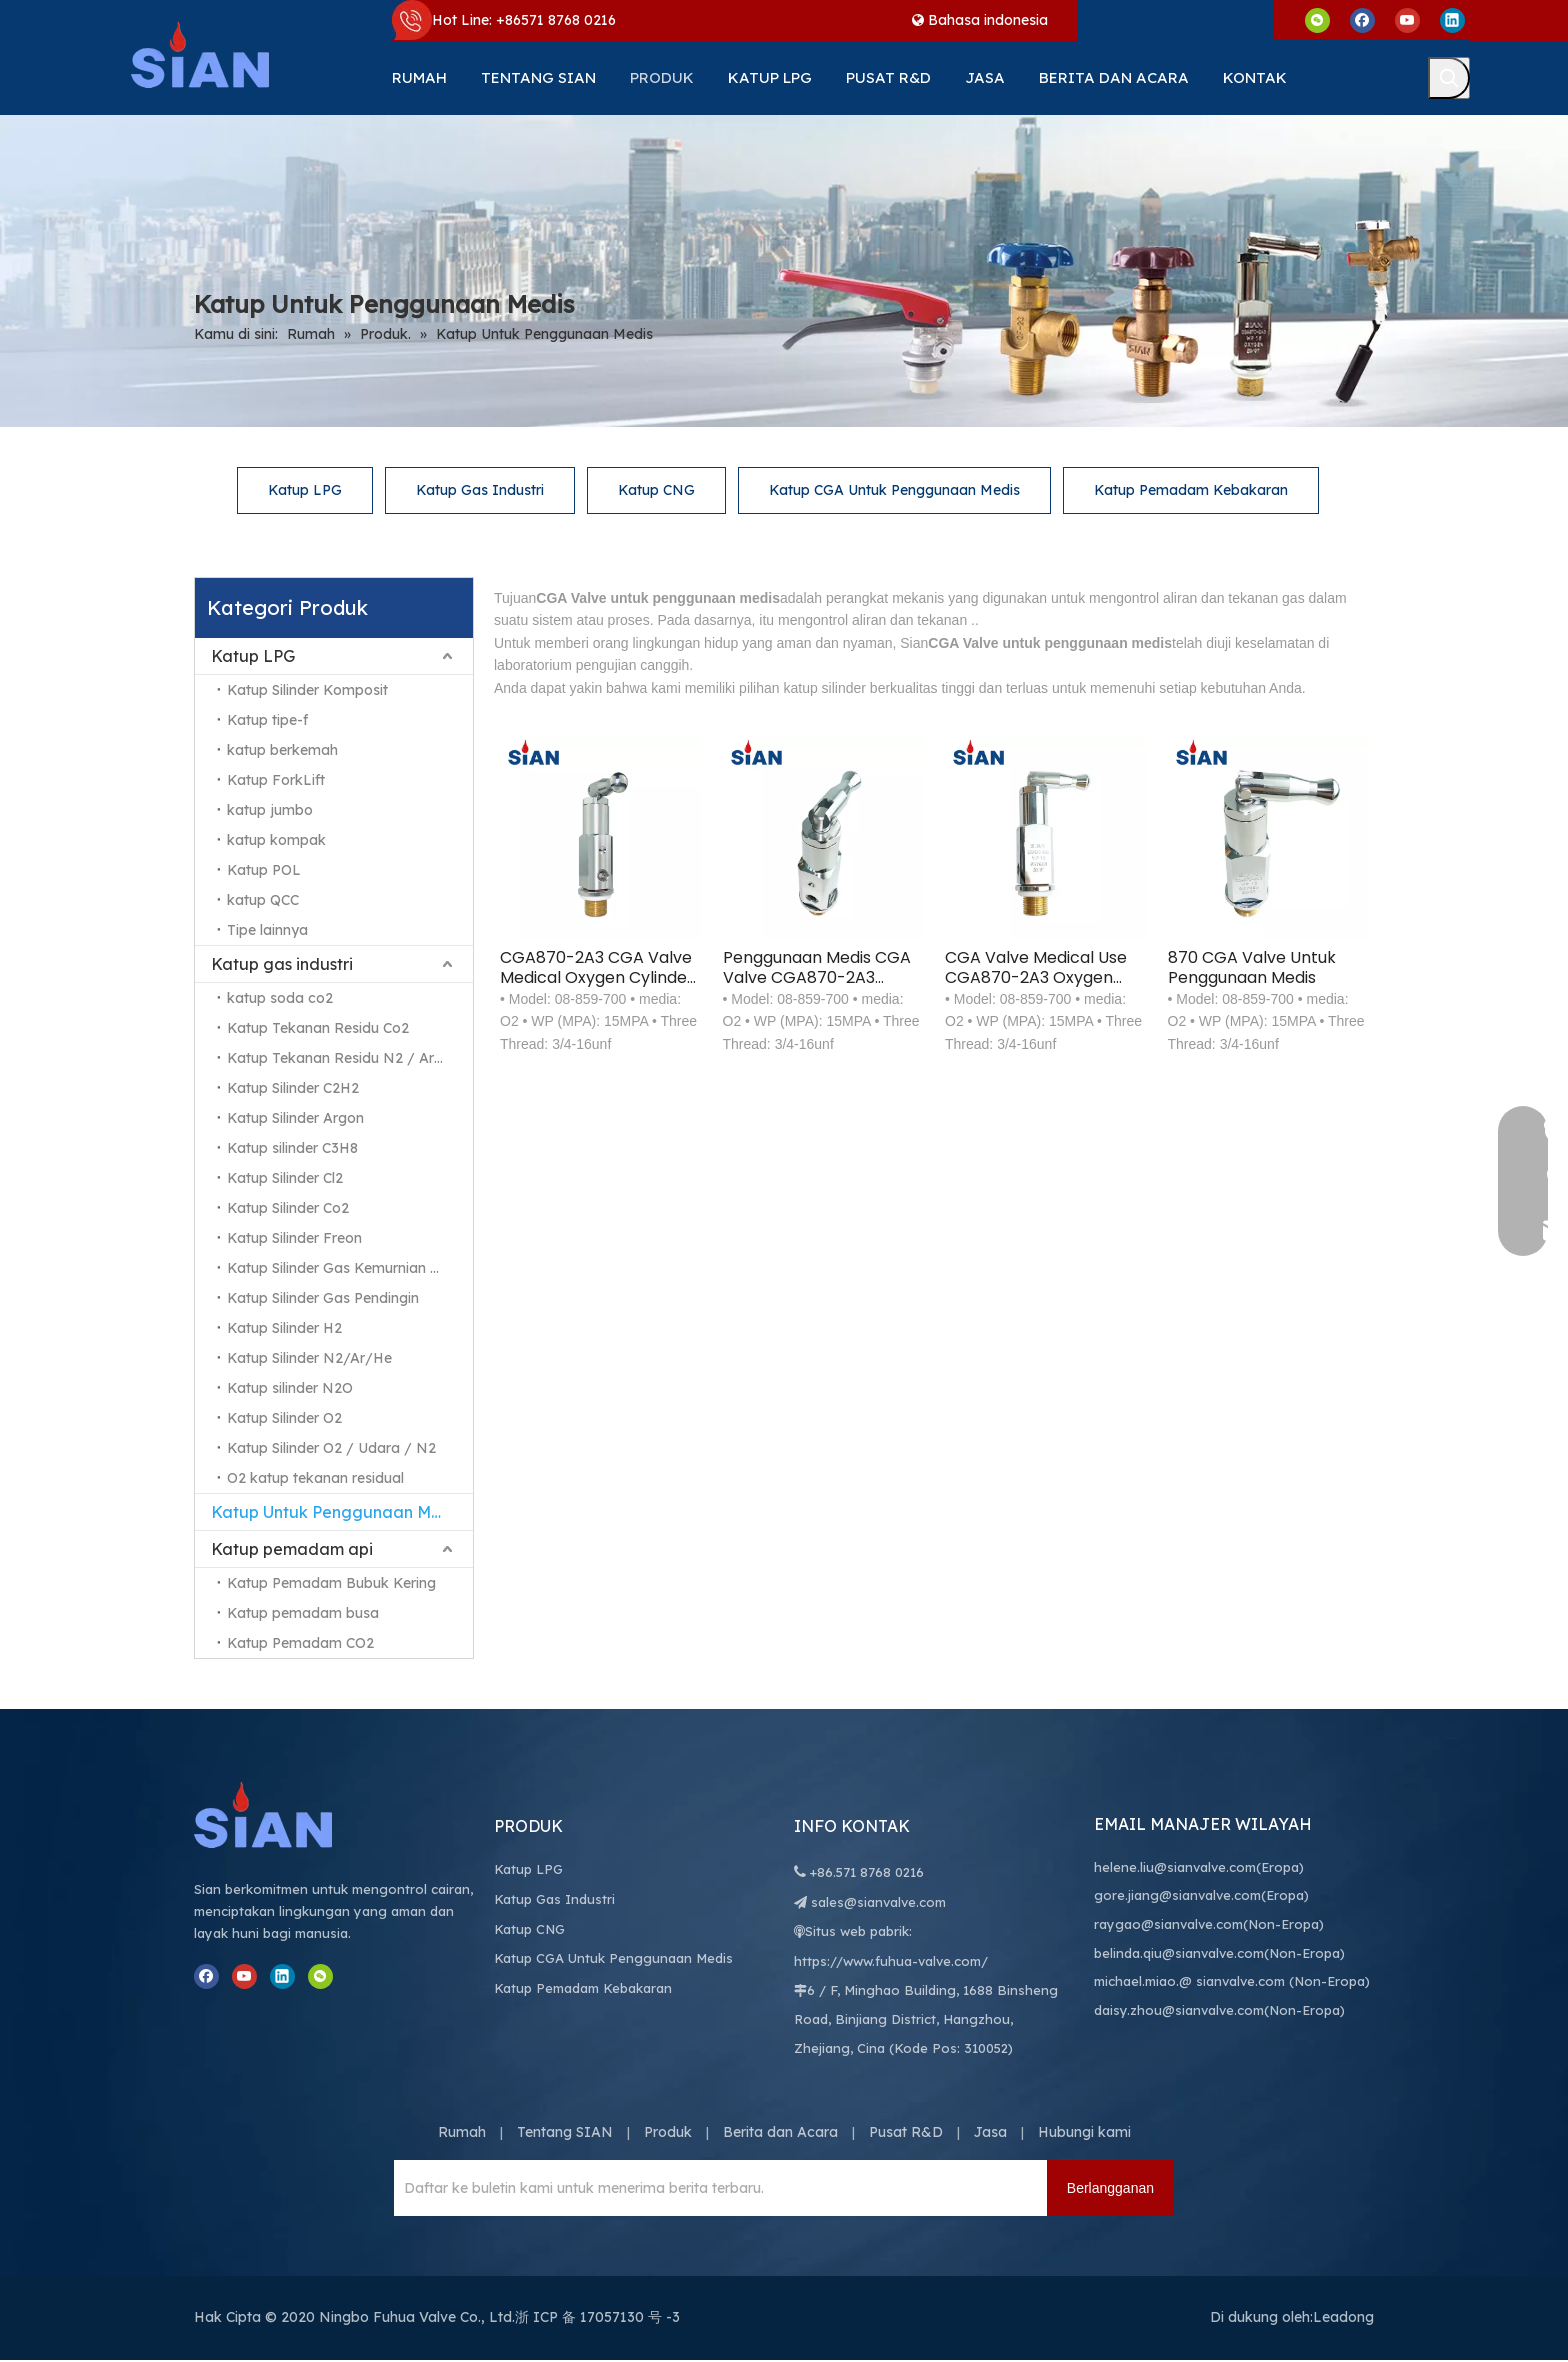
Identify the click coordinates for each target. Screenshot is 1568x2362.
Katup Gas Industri (480, 490)
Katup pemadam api (292, 1549)
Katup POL (264, 870)
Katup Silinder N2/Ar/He (309, 1358)
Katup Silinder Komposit (307, 690)
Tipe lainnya (267, 930)
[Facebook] (1362, 19)
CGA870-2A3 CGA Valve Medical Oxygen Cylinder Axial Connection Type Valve (597, 968)
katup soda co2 (280, 998)
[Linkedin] (1452, 19)
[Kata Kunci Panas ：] (1449, 78)
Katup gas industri (282, 964)
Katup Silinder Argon (295, 1118)
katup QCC (263, 900)
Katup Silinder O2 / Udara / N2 (331, 1448)
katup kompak (276, 840)
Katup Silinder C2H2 (293, 1088)
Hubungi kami (1084, 2133)
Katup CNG (656, 490)
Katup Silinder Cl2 (285, 1178)
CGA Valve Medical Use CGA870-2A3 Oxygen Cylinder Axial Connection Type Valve (1037, 968)
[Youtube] (1407, 19)
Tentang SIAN (565, 2133)
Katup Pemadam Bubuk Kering (331, 1583)
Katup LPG (305, 490)
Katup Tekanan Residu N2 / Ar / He (348, 1058)
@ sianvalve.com (1232, 1982)
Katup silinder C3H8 (292, 1148)
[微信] (1317, 19)
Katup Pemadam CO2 (300, 1643)
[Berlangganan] (1110, 2189)
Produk (668, 2133)
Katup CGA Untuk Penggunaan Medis (894, 490)
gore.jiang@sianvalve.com (1177, 1896)
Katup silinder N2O (290, 1388)
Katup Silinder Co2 (288, 1208)
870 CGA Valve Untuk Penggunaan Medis (1252, 968)
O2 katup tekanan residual (315, 1478)
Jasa (990, 2133)
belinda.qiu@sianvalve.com (1179, 1954)
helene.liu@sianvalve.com (1175, 1868)
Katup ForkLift (276, 780)
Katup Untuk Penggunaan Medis (337, 1512)
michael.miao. (1136, 1982)
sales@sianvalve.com (878, 1903)
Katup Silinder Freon (294, 1238)
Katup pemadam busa (303, 1613)
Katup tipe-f (267, 720)
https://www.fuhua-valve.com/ (891, 1962)
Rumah (462, 2133)
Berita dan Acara (780, 2133)
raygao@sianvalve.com (1168, 1925)
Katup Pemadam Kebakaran (1191, 490)
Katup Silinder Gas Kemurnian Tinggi (349, 1268)
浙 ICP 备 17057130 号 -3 (597, 2318)
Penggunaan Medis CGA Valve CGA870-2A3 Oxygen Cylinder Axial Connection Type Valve (817, 968)
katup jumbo (270, 810)
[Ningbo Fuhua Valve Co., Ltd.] (284, 1816)
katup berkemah (282, 750)
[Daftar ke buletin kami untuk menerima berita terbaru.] (479, 2189)
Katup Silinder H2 (284, 1328)
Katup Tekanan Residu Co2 (318, 1028)
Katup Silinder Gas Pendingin (323, 1298)
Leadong (1343, 2318)
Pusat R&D (906, 2133)
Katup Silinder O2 (284, 1418)
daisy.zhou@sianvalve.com (1179, 2011)
